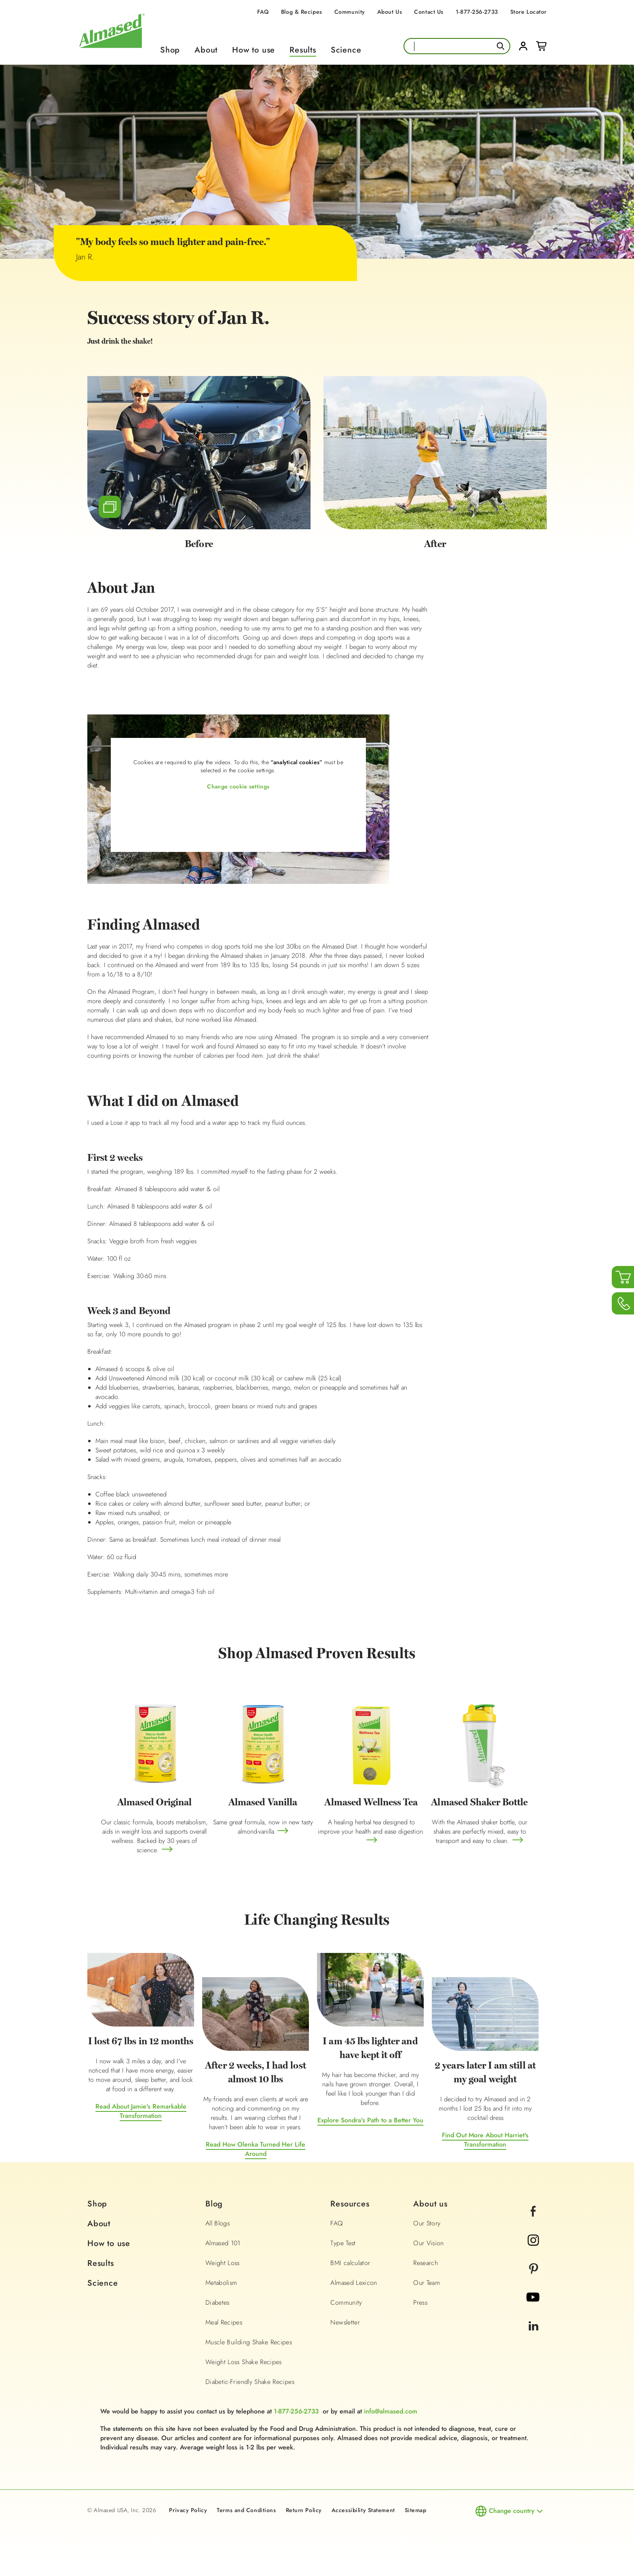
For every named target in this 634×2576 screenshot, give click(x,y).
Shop (170, 50)
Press (420, 2302)
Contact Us (429, 12)
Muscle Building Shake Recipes (248, 2342)
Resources (349, 2204)
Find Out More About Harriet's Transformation (485, 2139)
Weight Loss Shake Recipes (243, 2362)
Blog (214, 2204)
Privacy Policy (188, 2510)
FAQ (263, 12)
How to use (253, 50)
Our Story (426, 2223)
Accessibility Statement (363, 2510)
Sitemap (416, 2510)
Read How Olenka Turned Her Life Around (255, 2149)
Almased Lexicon (353, 2282)
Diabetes (217, 2302)
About (206, 50)
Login (523, 46)
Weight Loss (222, 2262)
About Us (389, 12)
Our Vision (428, 2243)
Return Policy (304, 2510)
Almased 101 (223, 2243)
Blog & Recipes (301, 12)
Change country (512, 2510)
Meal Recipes (223, 2322)
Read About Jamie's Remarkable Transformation (140, 2111)
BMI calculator (350, 2262)
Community (349, 12)
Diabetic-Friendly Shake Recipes (249, 2381)
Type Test (342, 2243)
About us (430, 2204)
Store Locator (528, 12)
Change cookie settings (238, 786)
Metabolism (221, 2282)
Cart (541, 46)
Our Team (426, 2282)
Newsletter (345, 2322)
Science (346, 50)
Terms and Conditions (246, 2510)
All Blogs (217, 2223)
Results (303, 50)
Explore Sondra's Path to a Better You (370, 2120)
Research (425, 2262)
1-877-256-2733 (477, 12)
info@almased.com (390, 2411)
